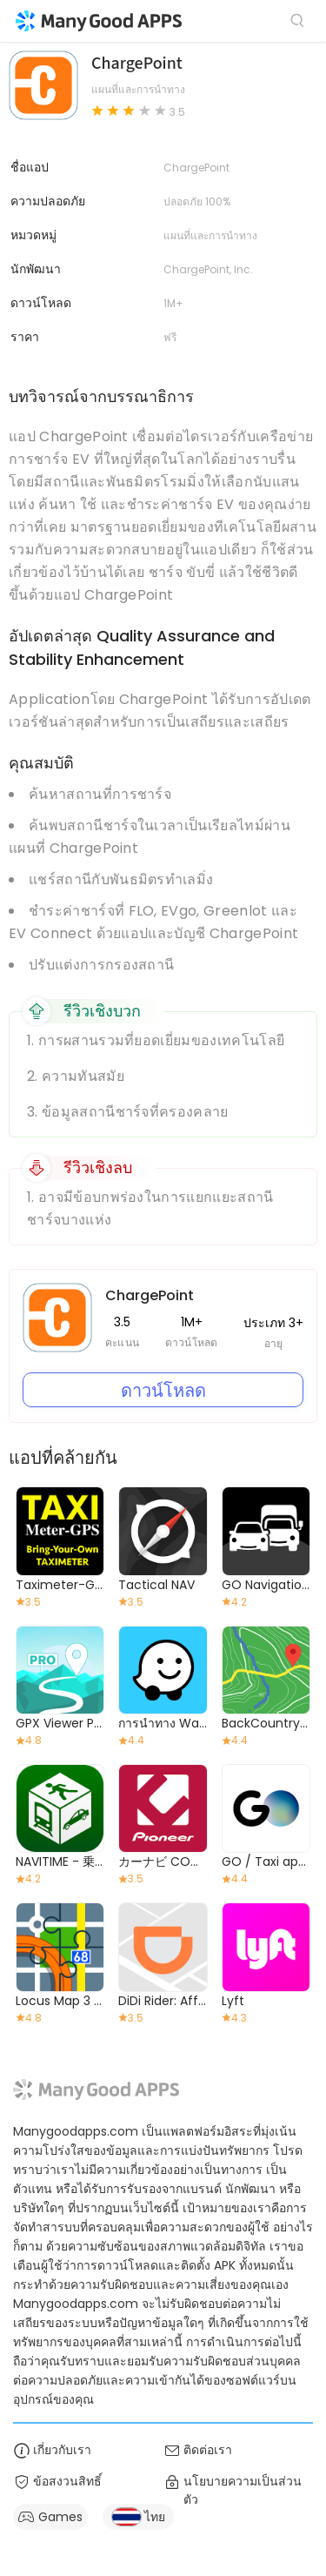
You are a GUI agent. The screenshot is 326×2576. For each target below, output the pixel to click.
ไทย (138, 2516)
